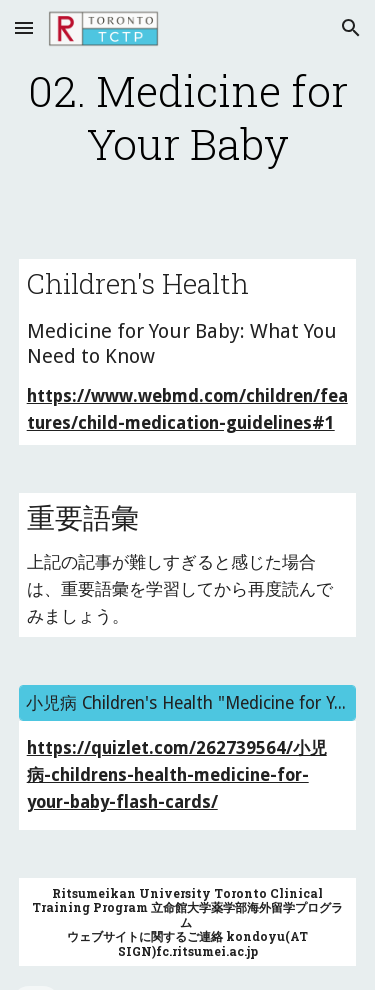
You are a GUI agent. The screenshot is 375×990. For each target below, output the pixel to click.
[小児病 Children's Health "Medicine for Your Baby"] (188, 703)
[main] (188, 117)
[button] (24, 27)
